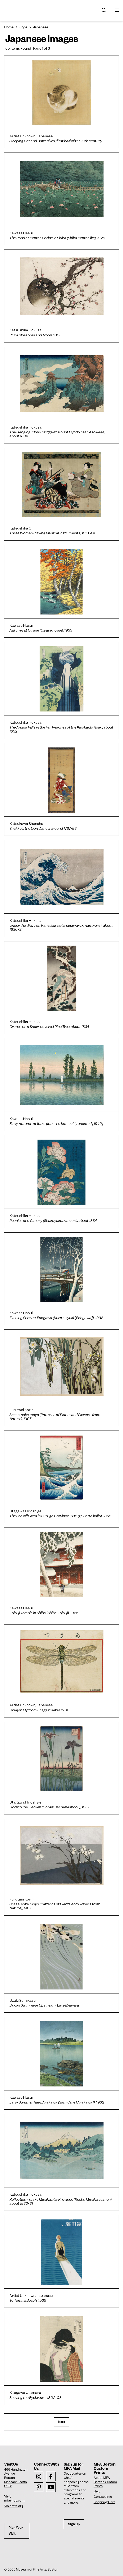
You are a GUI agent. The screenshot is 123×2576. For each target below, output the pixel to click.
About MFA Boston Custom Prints (105, 2482)
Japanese (40, 27)
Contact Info (103, 2497)
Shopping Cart (104, 2502)
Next (61, 2422)
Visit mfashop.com (14, 2498)
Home (9, 27)
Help (97, 2491)
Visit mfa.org (13, 2506)
